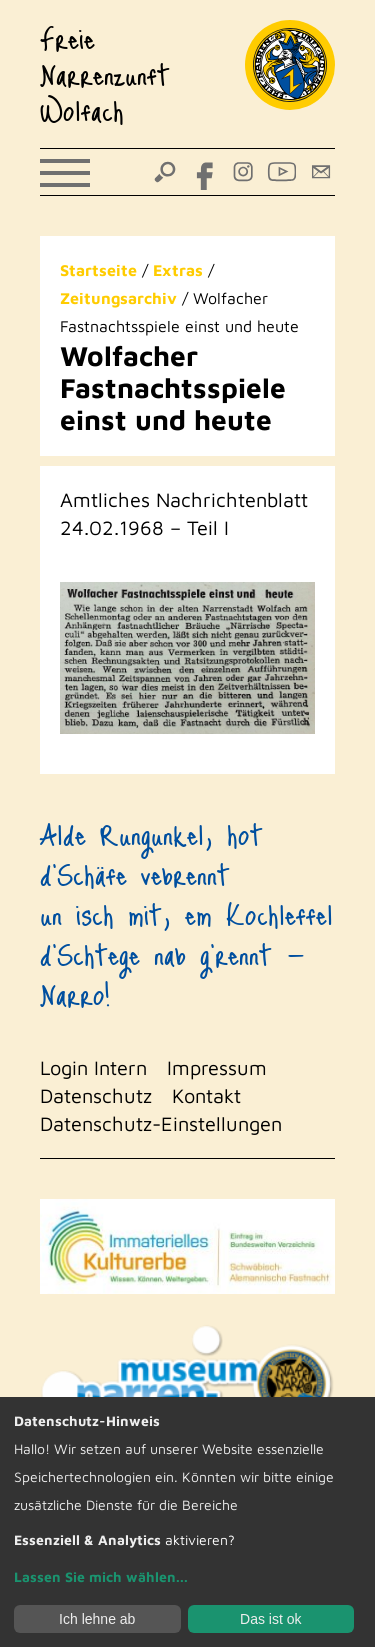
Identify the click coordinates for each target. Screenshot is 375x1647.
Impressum (217, 1067)
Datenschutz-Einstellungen (161, 1123)
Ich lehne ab (97, 1619)
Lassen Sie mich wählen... (101, 1576)
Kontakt (206, 1095)
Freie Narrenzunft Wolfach (105, 74)
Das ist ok (270, 1619)
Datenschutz (96, 1095)
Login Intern (93, 1067)
